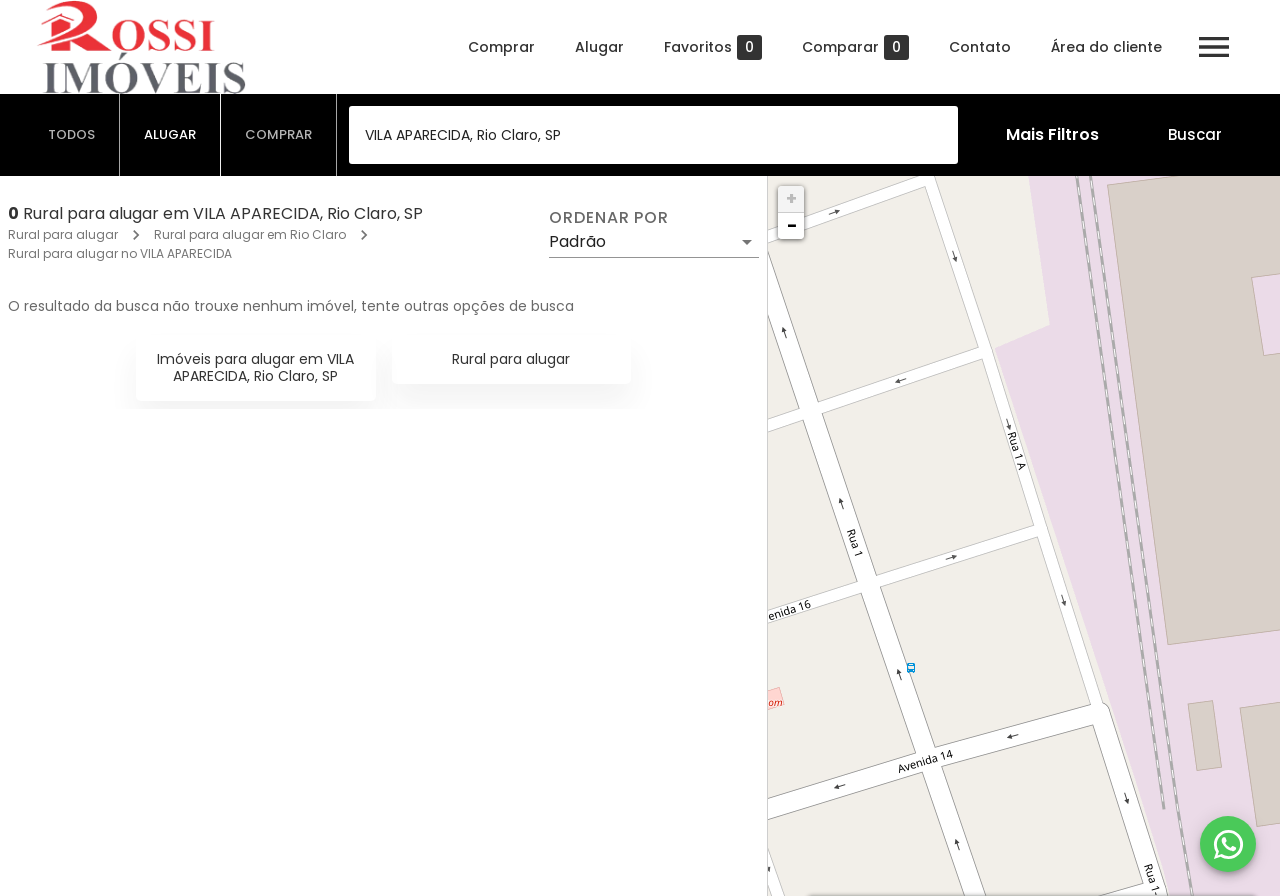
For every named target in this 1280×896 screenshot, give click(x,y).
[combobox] (653, 135)
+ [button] (791, 198)
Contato (980, 47)
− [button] (792, 225)
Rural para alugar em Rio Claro (250, 234)
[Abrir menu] (1214, 47)
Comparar (855, 47)
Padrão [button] (577, 241)
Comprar (501, 47)
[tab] (72, 135)
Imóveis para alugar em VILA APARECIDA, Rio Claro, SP (255, 367)
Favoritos (713, 47)
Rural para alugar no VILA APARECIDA (120, 253)
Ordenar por (609, 218)
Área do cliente (1106, 47)
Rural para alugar (63, 234)
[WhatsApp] (1228, 844)
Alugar (599, 47)
